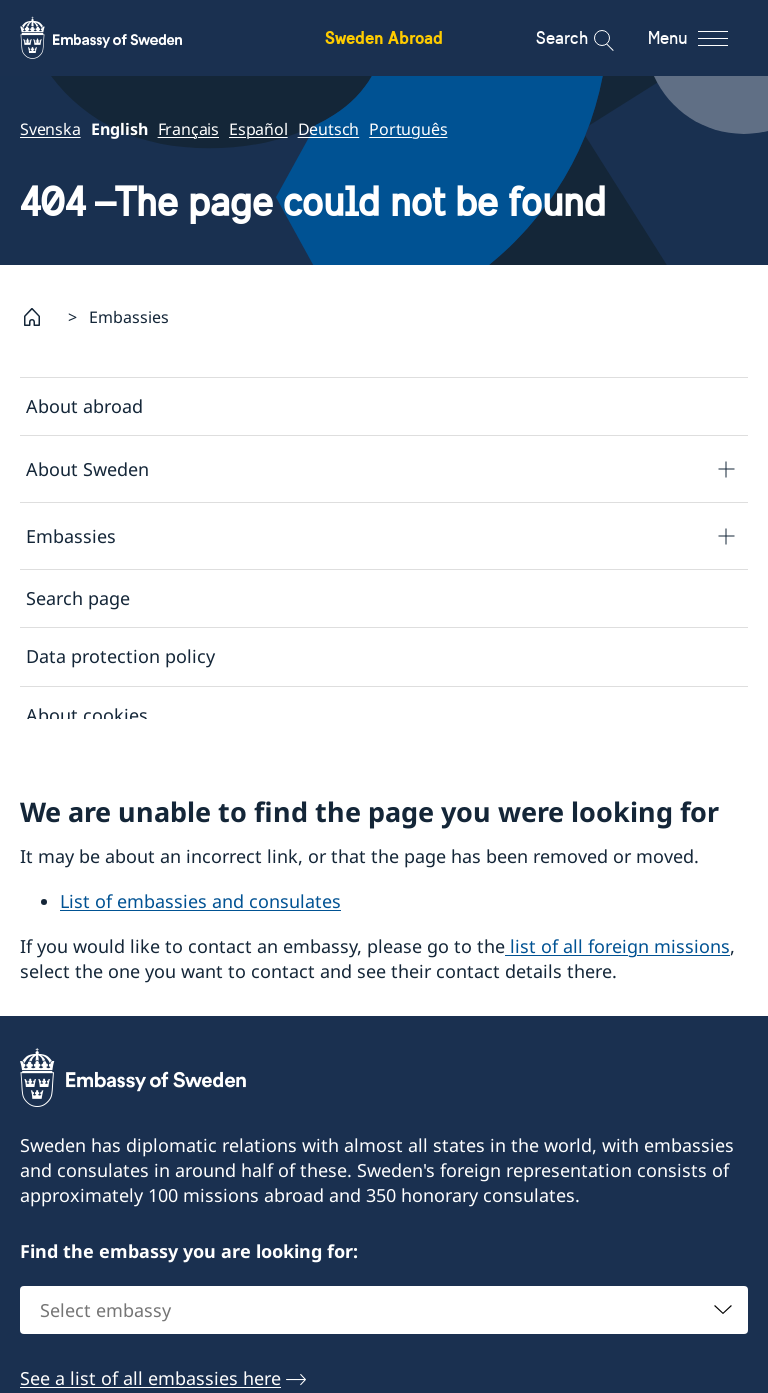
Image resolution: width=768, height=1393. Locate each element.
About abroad (84, 406)
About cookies (87, 714)
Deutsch (329, 129)
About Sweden (87, 468)
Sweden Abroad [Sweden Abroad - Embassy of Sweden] (384, 37)
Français (188, 129)
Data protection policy (120, 656)
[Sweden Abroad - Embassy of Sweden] (120, 38)
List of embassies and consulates (200, 914)
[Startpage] (40, 317)
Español (258, 129)
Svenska (50, 129)
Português (408, 129)
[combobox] (384, 1323)
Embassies (71, 535)
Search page (78, 598)
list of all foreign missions (617, 959)
